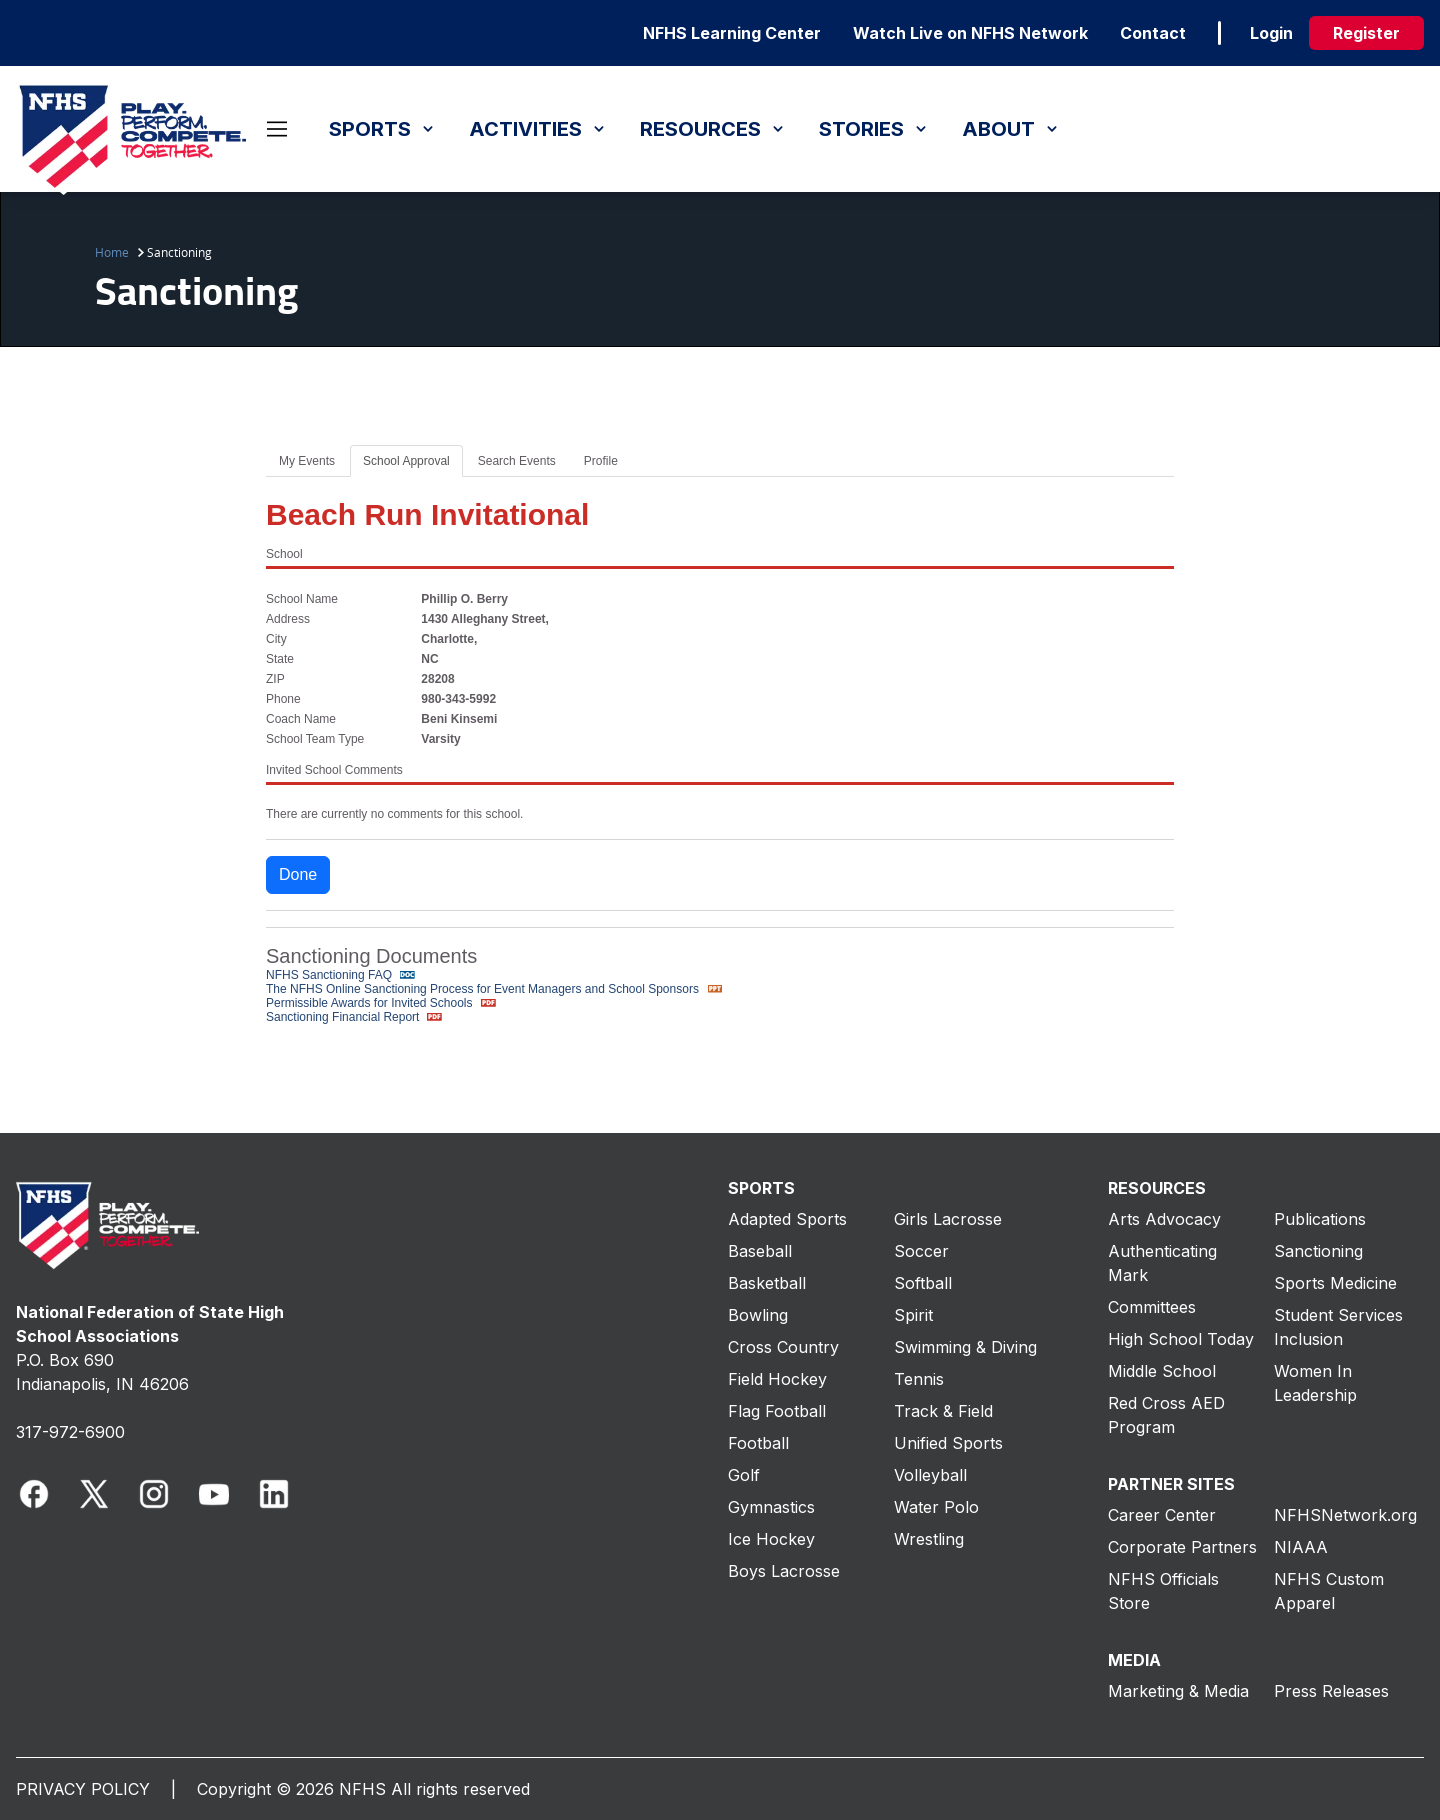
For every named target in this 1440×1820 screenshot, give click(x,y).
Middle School (1162, 1371)
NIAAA (1301, 1547)
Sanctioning (1318, 1251)
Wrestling (929, 1539)
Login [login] (1271, 33)
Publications (1320, 1219)
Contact (1153, 33)
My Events (307, 461)
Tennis (919, 1379)
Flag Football (777, 1411)
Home (112, 252)
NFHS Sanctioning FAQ (342, 975)
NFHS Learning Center (732, 33)
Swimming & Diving (965, 1347)
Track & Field (943, 1411)
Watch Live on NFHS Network (970, 33)
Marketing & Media (1178, 1691)
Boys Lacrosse (784, 1571)
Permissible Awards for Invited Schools (383, 1003)
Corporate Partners (1182, 1547)
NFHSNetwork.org (1345, 1515)
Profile (601, 461)
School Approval (406, 461)
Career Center (1162, 1515)
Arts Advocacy (1164, 1219)
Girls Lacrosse (948, 1219)
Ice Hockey (771, 1539)
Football (758, 1443)
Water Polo (936, 1507)
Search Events (517, 461)
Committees (1152, 1307)
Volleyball (930, 1475)
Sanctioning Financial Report (356, 1017)
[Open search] (254, 129)
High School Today (1181, 1339)
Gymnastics (771, 1507)
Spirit (913, 1315)
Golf (744, 1475)
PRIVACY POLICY (83, 1789)
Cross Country (783, 1347)
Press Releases (1331, 1691)
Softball (923, 1283)
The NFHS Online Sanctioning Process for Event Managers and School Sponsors (496, 989)
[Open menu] (277, 129)
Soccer (921, 1251)
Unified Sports (948, 1443)
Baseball (760, 1251)
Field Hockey (777, 1379)
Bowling (758, 1315)
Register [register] (1366, 33)
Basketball (767, 1283)
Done (298, 874)
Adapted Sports (787, 1219)
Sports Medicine (1335, 1283)
